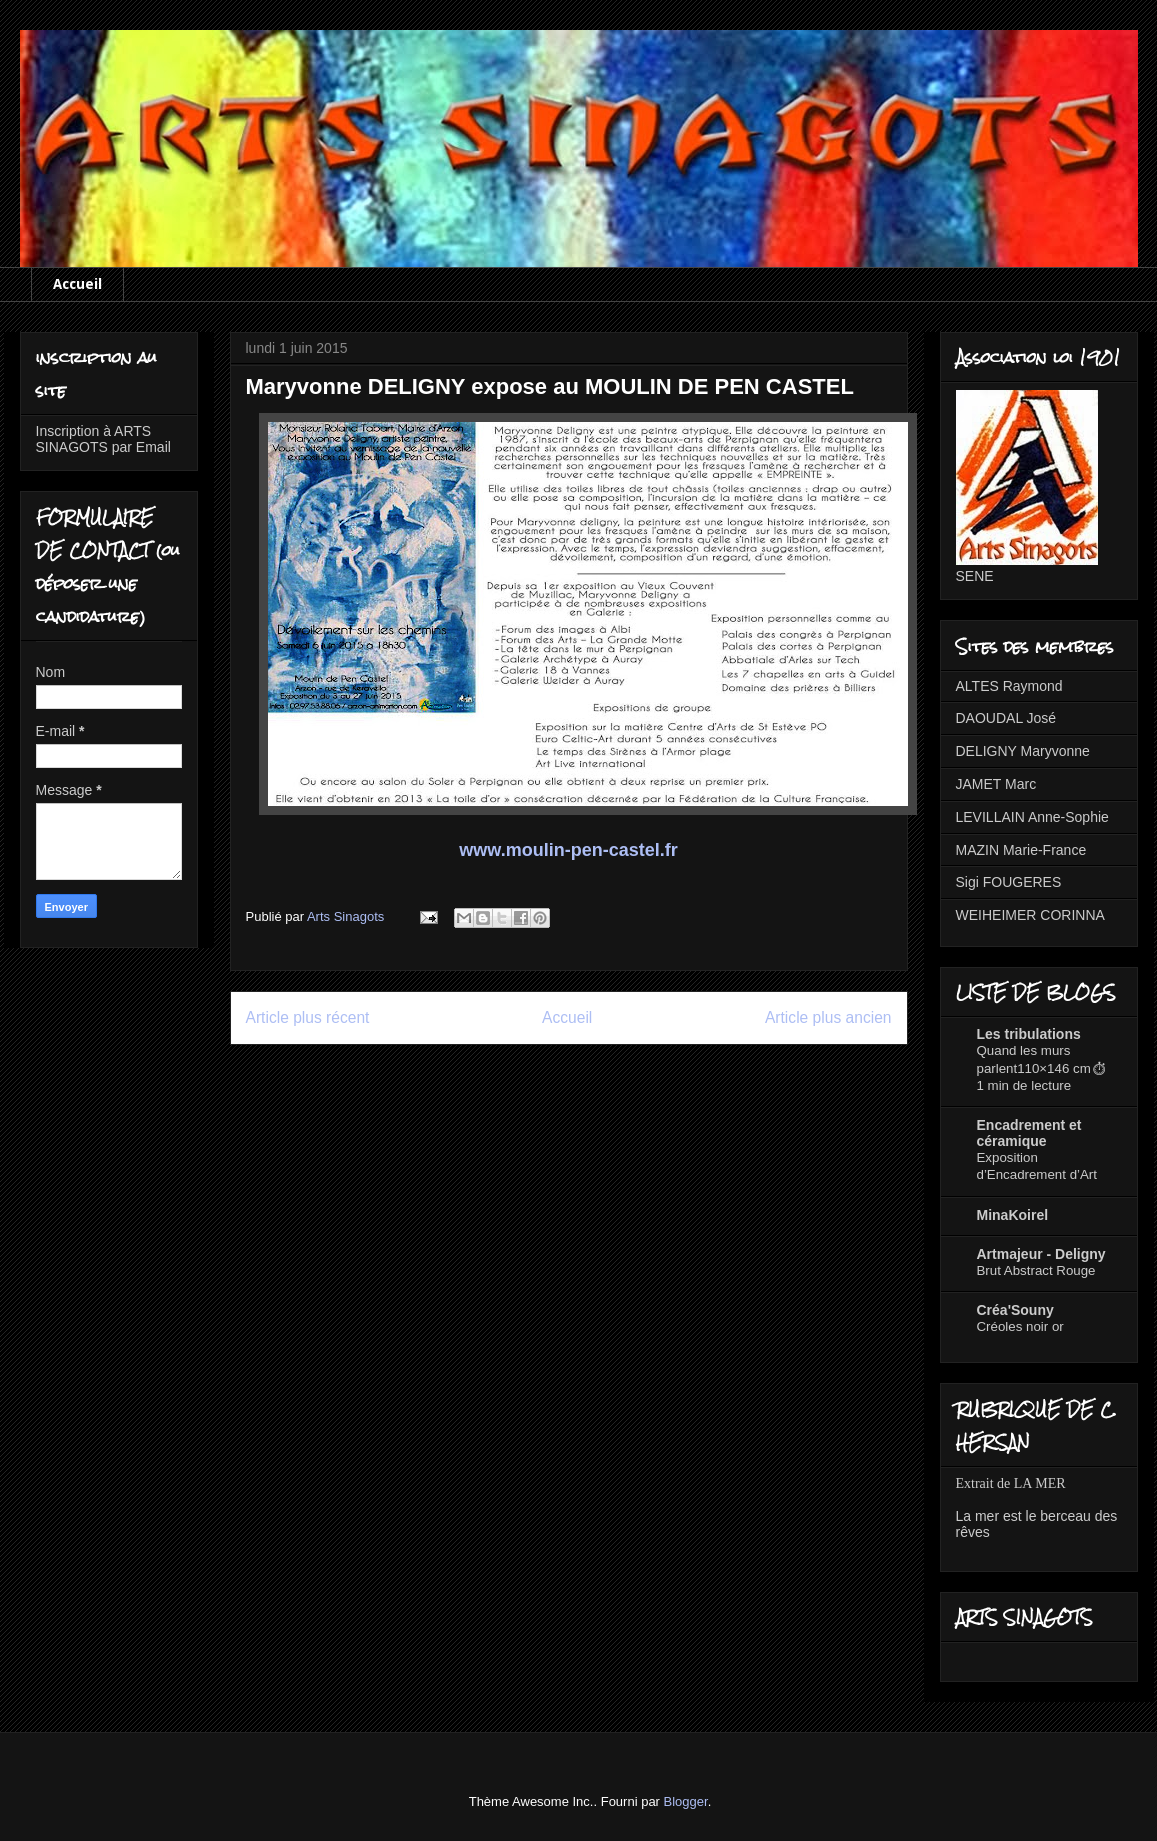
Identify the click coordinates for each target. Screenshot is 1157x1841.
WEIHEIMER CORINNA (1030, 915)
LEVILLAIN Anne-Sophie (1032, 817)
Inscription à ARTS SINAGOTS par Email (103, 439)
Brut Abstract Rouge (1036, 1270)
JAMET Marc (996, 784)
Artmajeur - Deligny (1041, 1254)
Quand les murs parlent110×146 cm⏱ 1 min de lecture (1042, 1068)
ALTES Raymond (1009, 686)
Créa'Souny (1015, 1310)
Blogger (686, 1801)
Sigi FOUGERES (1009, 882)
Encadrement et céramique (1029, 1133)
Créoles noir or (1020, 1326)
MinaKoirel (1013, 1215)
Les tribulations (1029, 1034)
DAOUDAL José (1006, 718)
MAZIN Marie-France (1021, 850)
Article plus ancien (828, 1017)
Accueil (77, 284)
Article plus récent (308, 1017)
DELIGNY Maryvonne (1023, 751)
